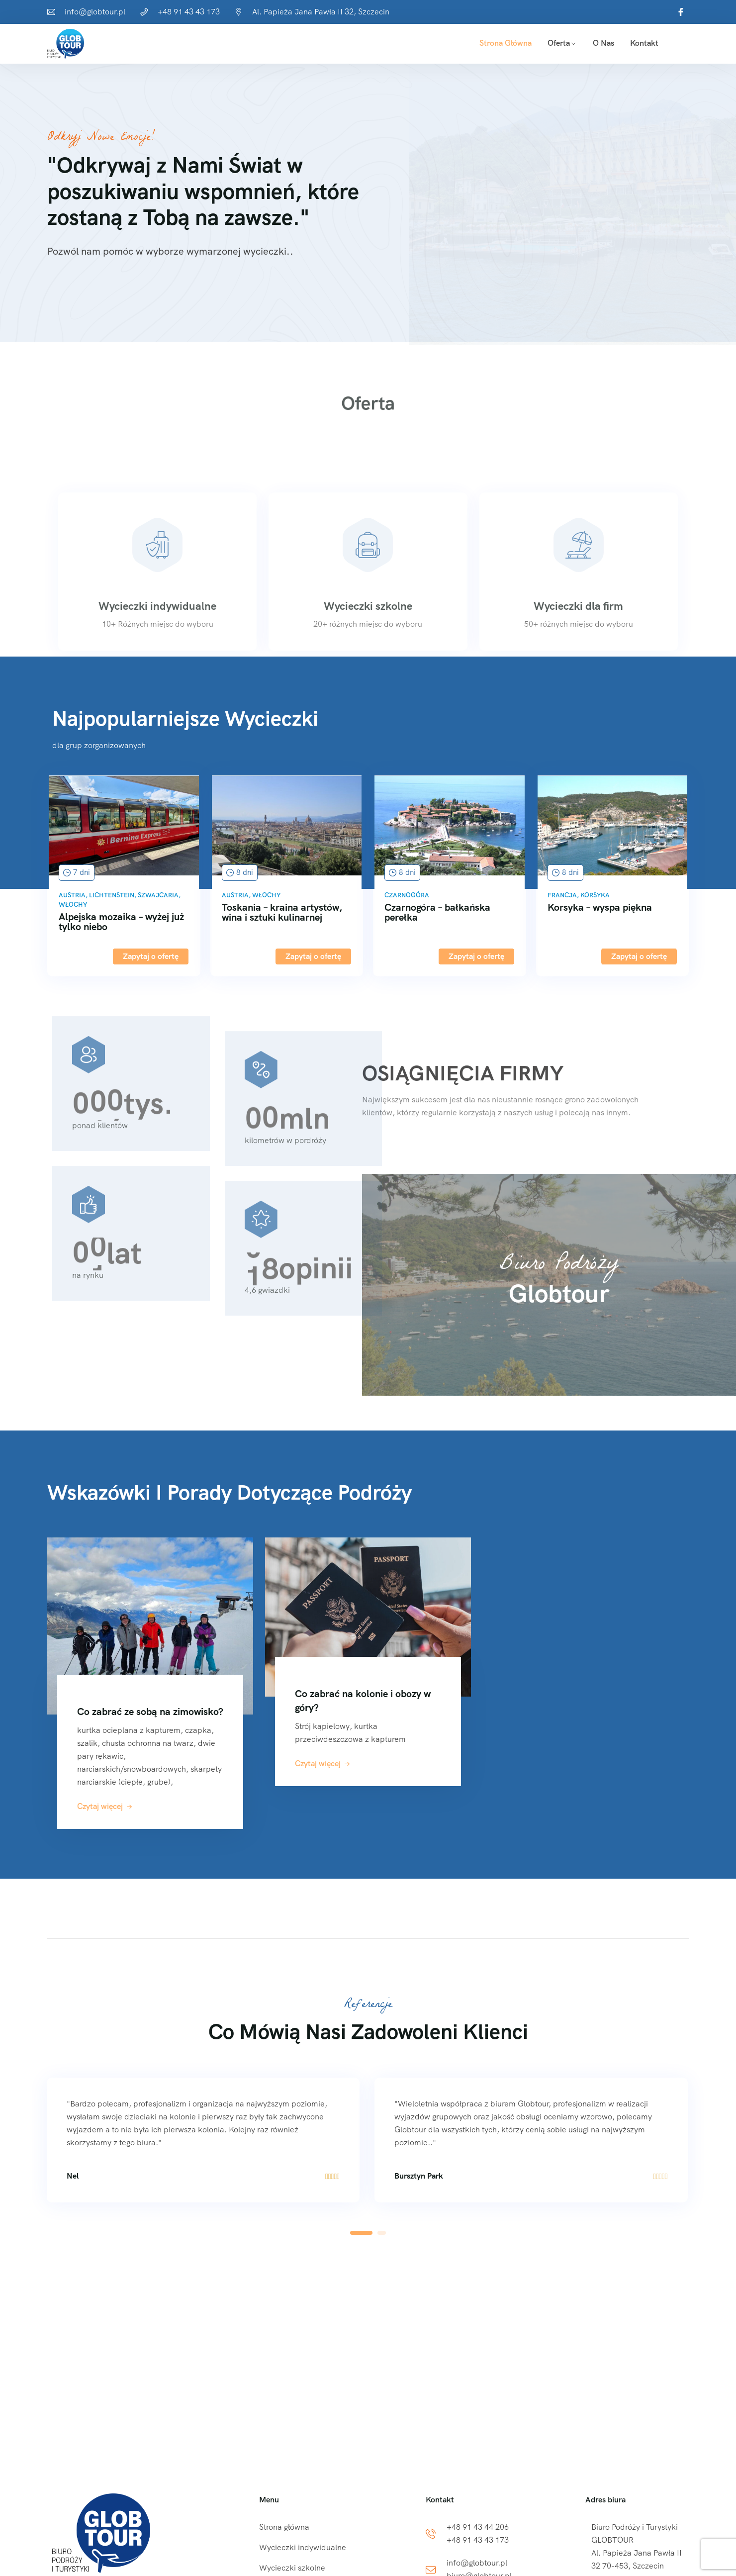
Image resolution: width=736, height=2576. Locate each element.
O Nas (603, 43)
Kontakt (644, 43)
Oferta (559, 43)
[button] (361, 2232)
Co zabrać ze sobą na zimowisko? (150, 1711)
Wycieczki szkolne (292, 2568)
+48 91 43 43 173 (189, 11)
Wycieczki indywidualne (302, 2547)
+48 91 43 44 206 (478, 2527)
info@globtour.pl (95, 11)
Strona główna (505, 43)
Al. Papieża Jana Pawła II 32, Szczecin (320, 11)
